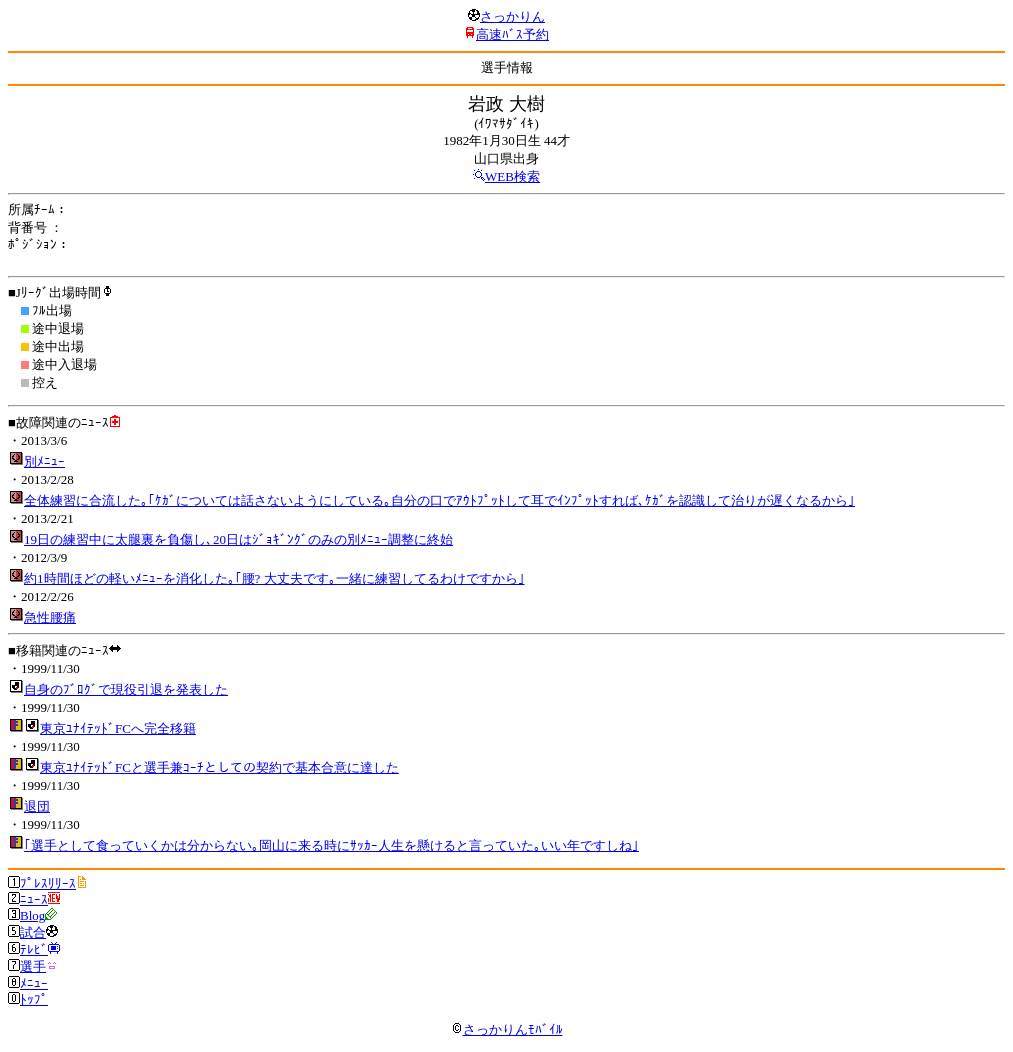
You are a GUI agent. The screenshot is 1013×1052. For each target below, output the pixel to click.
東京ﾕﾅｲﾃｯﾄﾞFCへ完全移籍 (118, 728)
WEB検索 (512, 176)
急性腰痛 (50, 617)
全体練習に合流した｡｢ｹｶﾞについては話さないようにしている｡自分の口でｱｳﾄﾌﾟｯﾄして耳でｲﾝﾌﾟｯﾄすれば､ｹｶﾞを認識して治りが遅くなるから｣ (439, 500)
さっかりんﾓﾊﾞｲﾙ (507, 1029)
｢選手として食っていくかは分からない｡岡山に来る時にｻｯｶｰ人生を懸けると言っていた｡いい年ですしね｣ (331, 845)
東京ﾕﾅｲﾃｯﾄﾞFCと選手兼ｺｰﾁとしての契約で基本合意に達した (219, 767)
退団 (37, 806)
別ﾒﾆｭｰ (44, 461)
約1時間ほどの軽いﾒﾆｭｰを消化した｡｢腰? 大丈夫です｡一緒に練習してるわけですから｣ (274, 578)
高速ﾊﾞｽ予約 (512, 34)
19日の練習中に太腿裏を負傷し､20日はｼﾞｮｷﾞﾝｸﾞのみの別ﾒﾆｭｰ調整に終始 (238, 539)
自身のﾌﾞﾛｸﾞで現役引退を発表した (126, 689)
